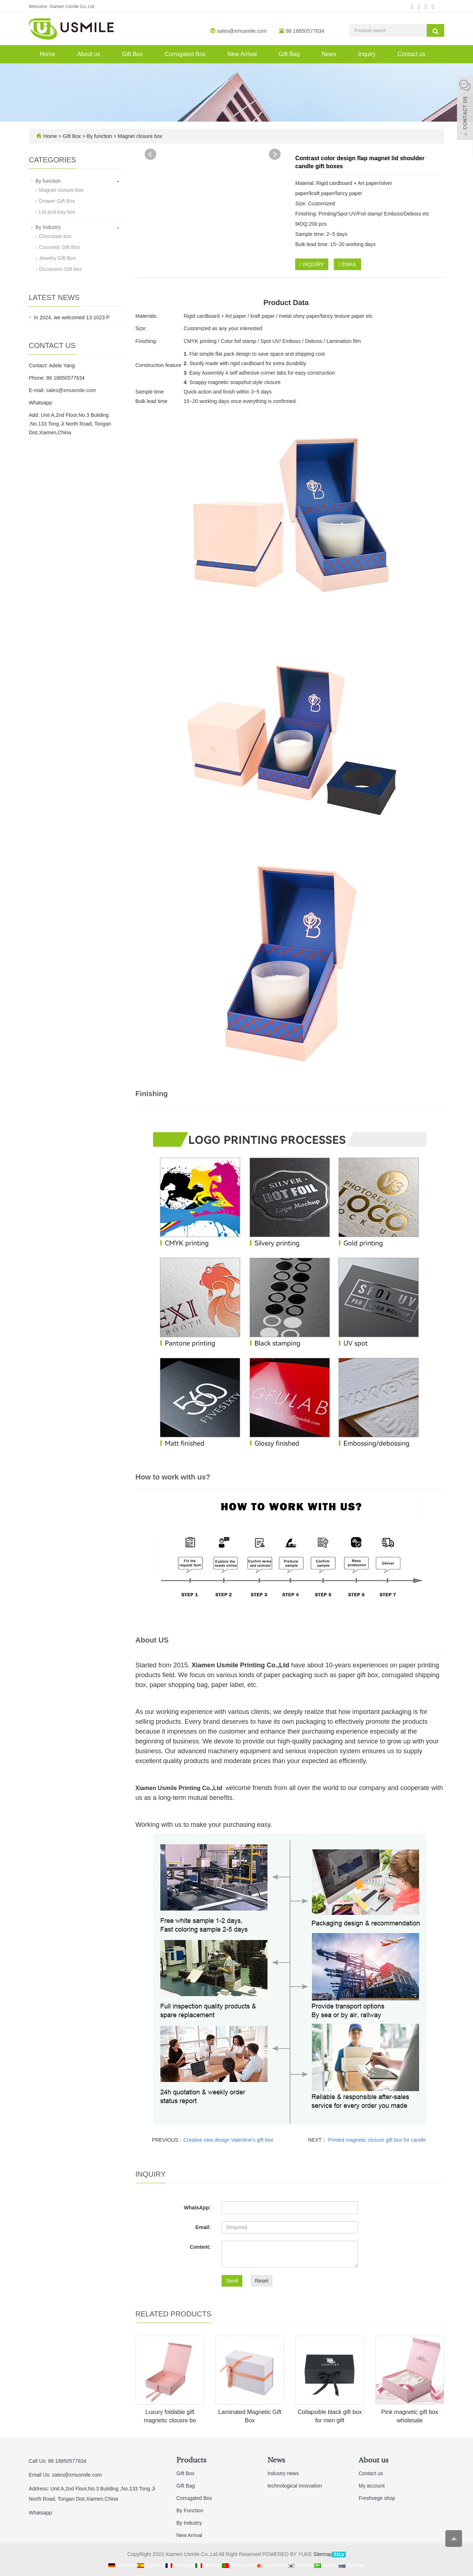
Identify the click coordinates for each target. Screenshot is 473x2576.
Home (47, 54)
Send (232, 2281)
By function (99, 136)
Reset (262, 2281)
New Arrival (242, 54)
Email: (203, 2227)
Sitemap (322, 2554)
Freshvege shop (377, 2498)
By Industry (48, 227)
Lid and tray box (57, 212)
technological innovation (294, 2486)
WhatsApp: (197, 2207)
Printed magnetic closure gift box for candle (376, 2140)
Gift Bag (289, 54)
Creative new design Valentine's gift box (228, 2140)
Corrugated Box (185, 54)
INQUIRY (312, 264)
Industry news (283, 2473)
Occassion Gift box (60, 269)
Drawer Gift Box (57, 201)
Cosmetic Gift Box (59, 247)
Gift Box (132, 54)
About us (88, 54)
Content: (200, 2247)
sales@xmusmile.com (242, 31)
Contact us (411, 54)
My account (372, 2486)
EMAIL (347, 264)
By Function (189, 2510)
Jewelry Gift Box (57, 258)
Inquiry (367, 54)
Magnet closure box (139, 136)
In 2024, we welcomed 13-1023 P (72, 317)
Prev (150, 154)
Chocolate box (55, 236)
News (329, 54)
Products (191, 2460)
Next (275, 154)
